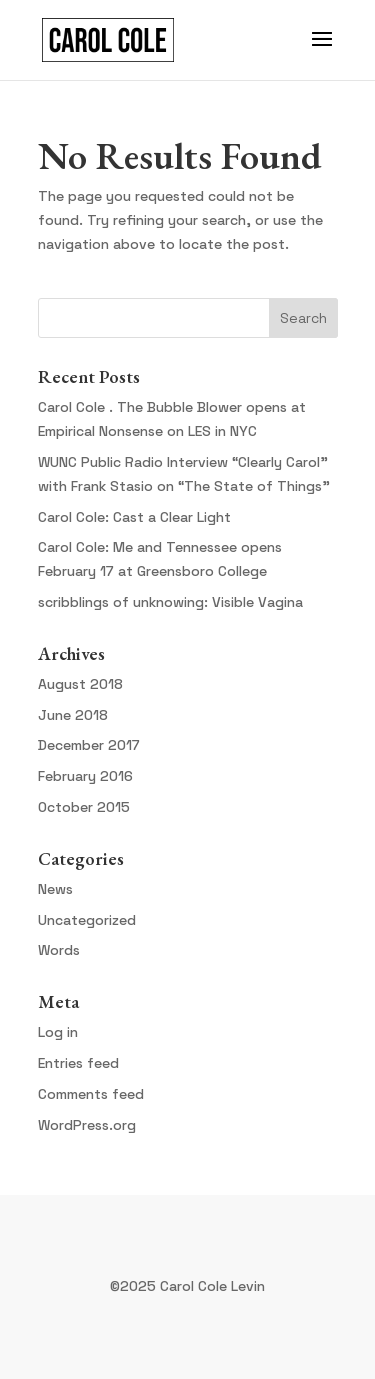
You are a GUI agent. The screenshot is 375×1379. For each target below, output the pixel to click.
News (55, 889)
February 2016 (85, 776)
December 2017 (89, 745)
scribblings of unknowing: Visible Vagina (170, 602)
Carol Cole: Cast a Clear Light (134, 517)
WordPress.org (87, 1125)
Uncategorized (87, 920)
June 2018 (73, 715)
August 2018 (80, 684)
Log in (58, 1032)
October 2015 (84, 807)
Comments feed (91, 1094)
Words (59, 950)
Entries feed (78, 1063)
